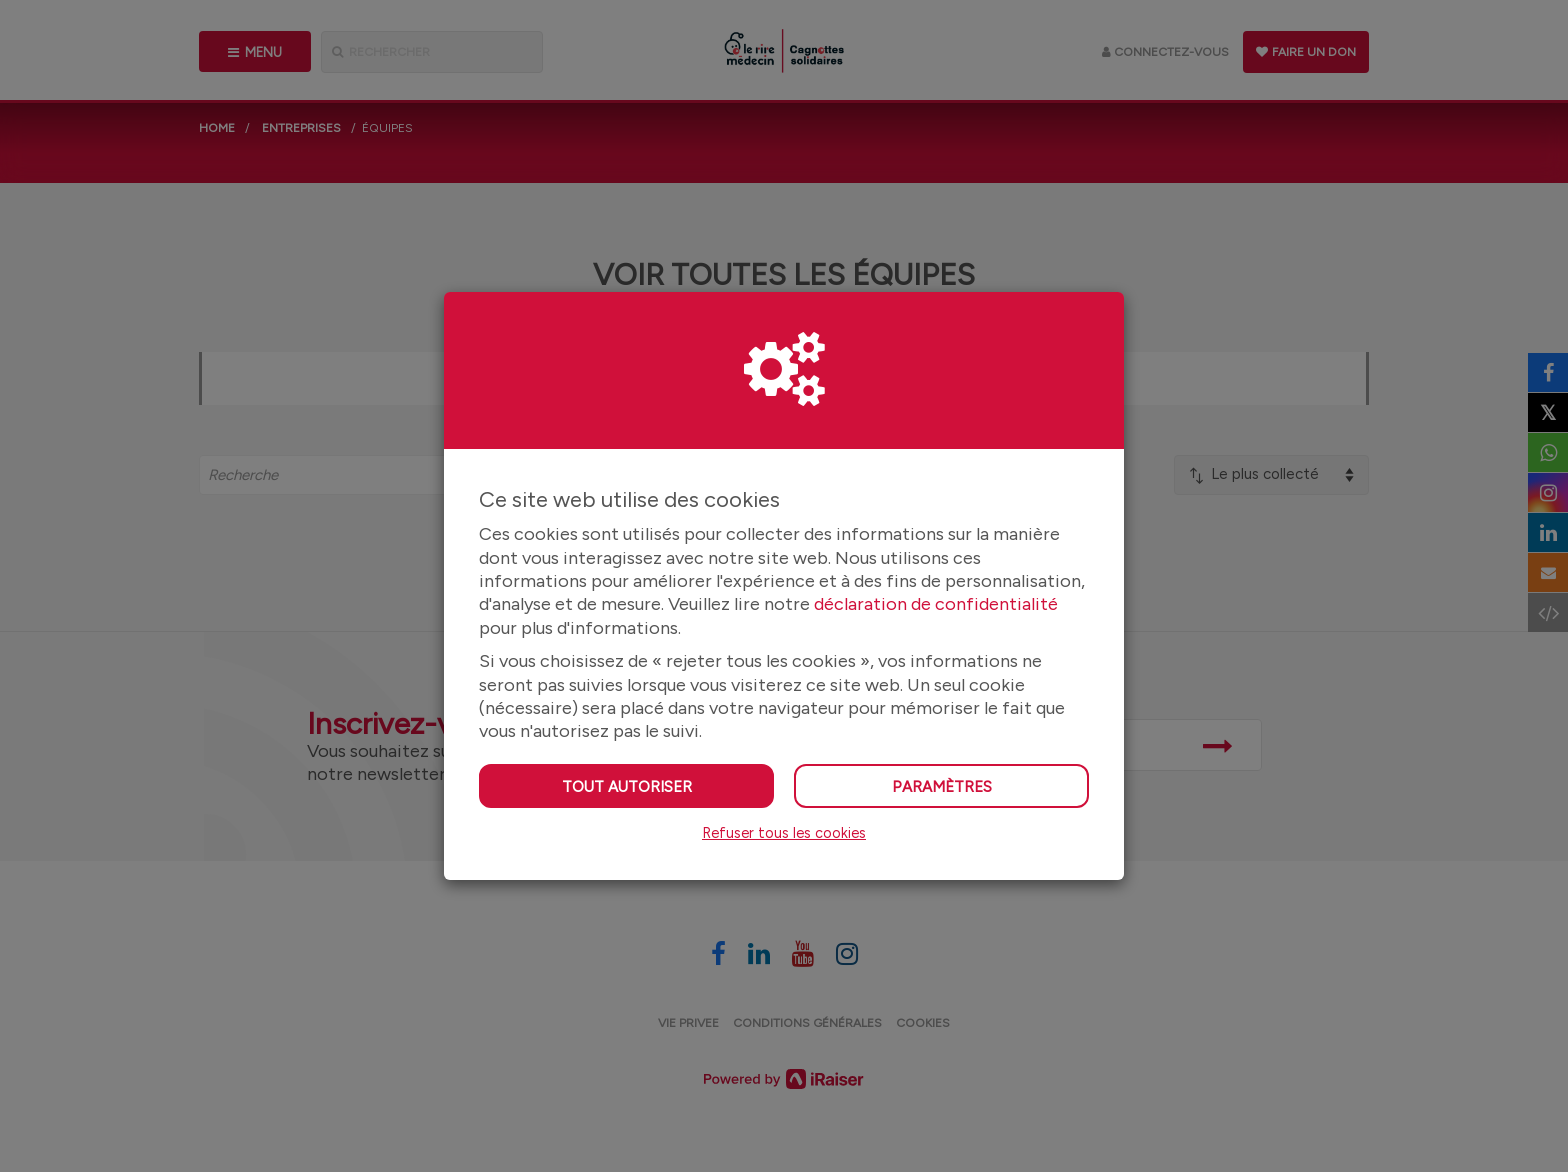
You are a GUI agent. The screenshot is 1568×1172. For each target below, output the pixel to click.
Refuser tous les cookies (784, 833)
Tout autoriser (627, 787)
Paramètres (942, 787)
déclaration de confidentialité (936, 604)
